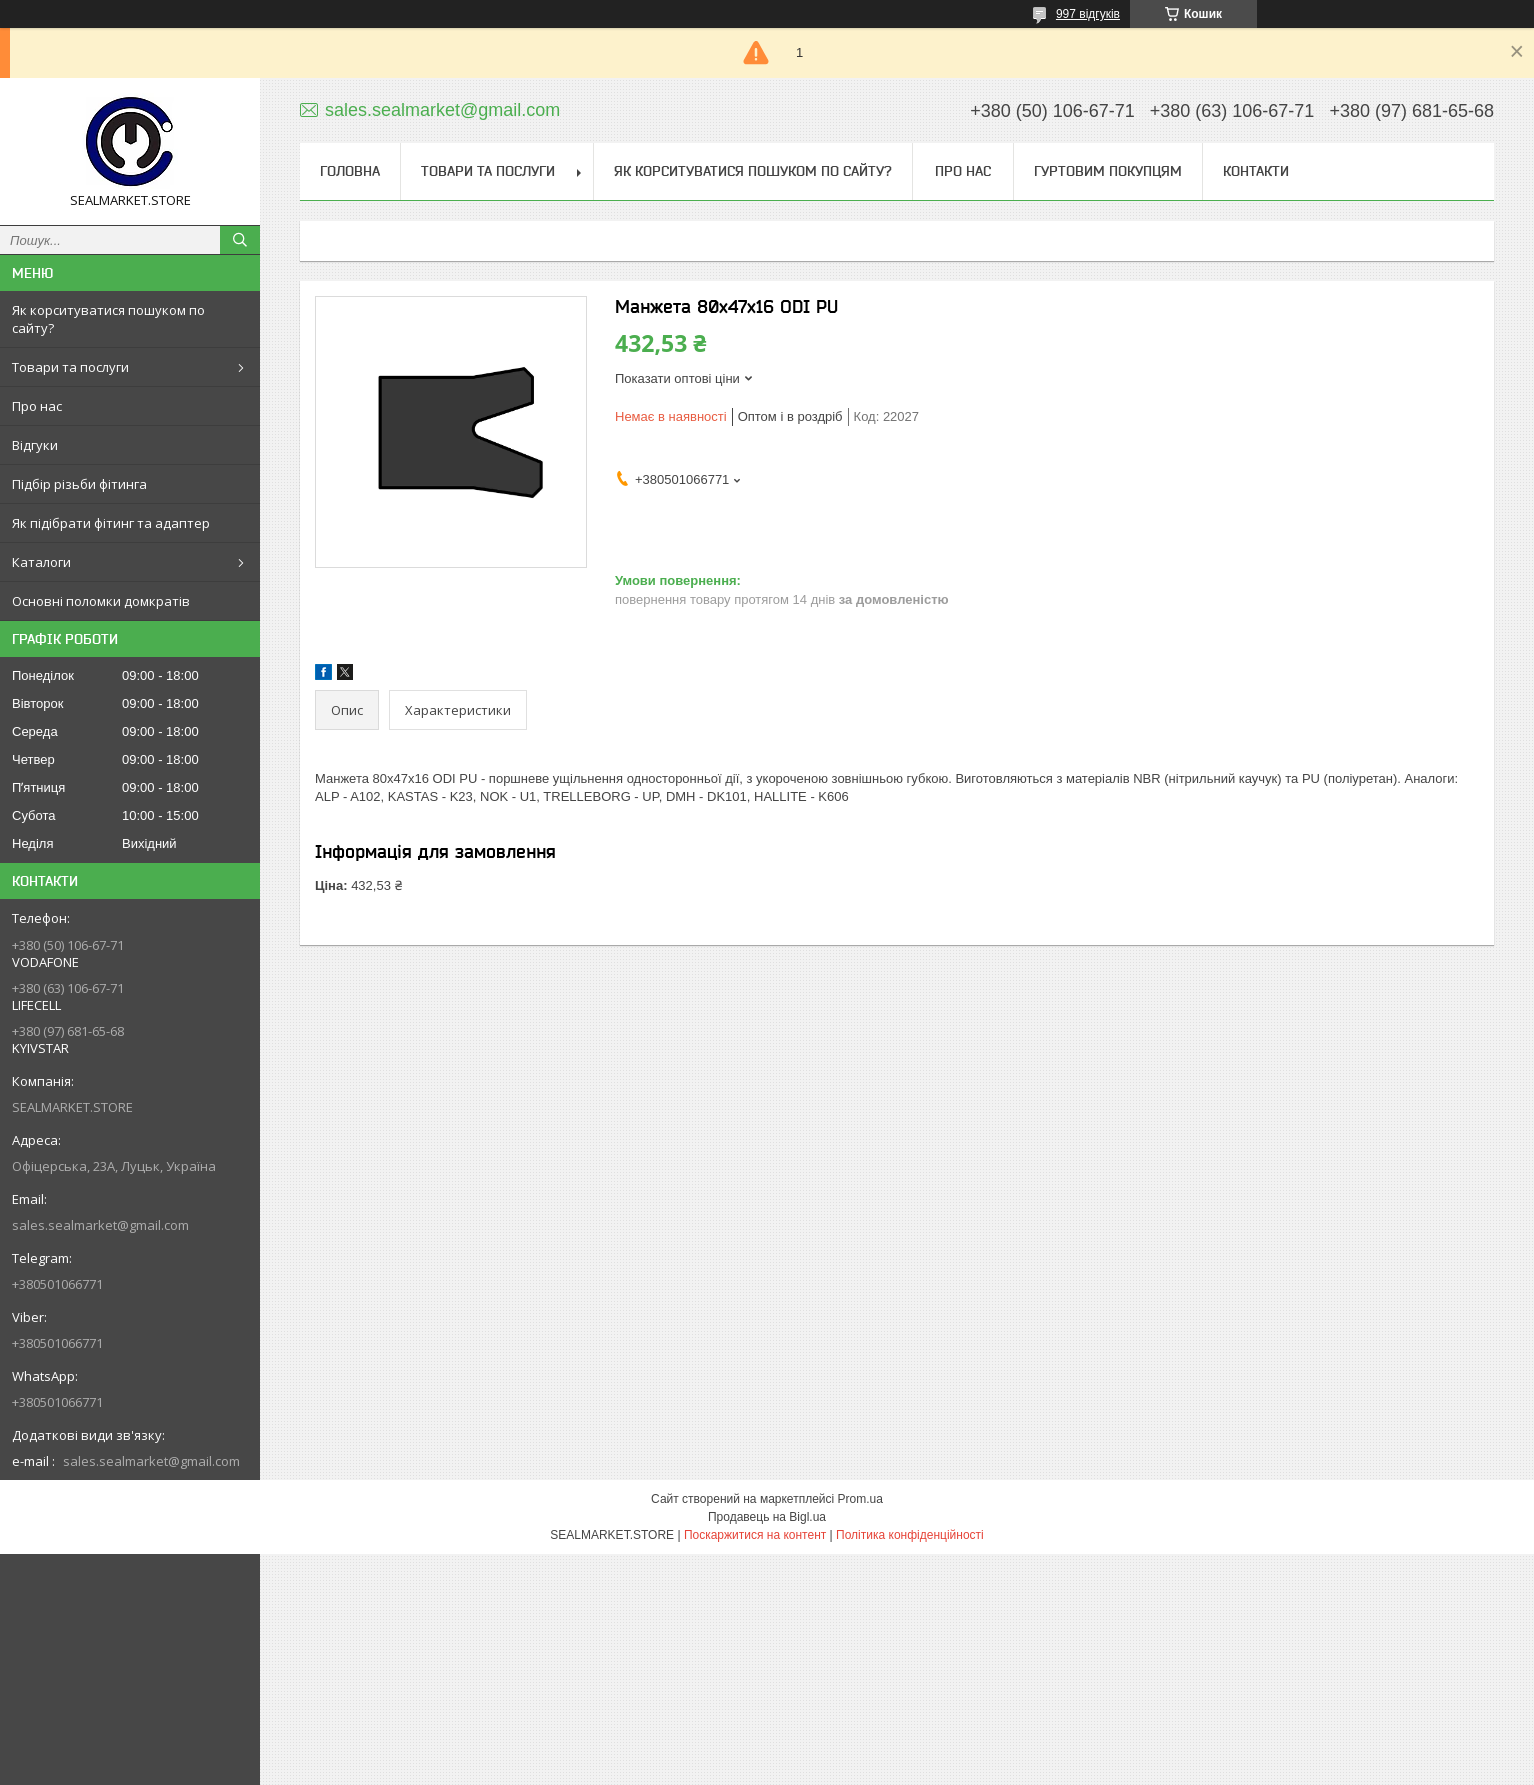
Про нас (37, 406)
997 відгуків (1088, 14)
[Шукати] (240, 240)
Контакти (1256, 171)
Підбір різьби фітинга (79, 484)
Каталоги (41, 562)
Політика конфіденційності (910, 1535)
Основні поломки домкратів (101, 601)
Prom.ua (860, 1499)
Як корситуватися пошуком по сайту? (108, 319)
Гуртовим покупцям (1108, 171)
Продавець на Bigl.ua (767, 1517)
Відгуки (35, 445)
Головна (350, 171)
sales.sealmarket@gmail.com (100, 1225)
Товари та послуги (70, 367)
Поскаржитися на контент (755, 1535)
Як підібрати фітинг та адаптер (111, 523)
